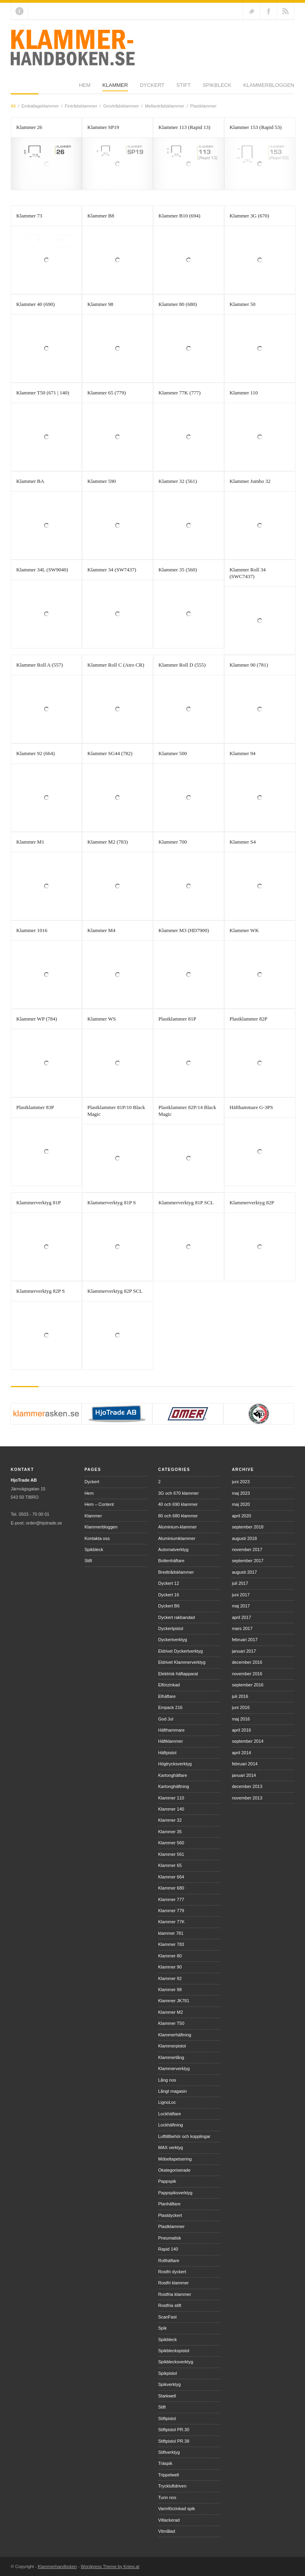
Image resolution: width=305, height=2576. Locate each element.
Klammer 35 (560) (177, 570)
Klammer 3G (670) (249, 216)
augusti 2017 (244, 1572)
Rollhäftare (168, 2260)
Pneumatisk (169, 2238)
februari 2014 (245, 1763)
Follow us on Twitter (251, 11)
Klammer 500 (172, 753)
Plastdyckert (170, 2215)
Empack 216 (170, 1707)
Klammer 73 (29, 216)
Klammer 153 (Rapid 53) (256, 127)
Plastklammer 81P (177, 1019)
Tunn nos (167, 2497)
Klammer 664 (171, 1876)
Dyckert (83, 88)
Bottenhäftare (171, 1560)
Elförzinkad (169, 1684)
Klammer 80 (169, 1955)
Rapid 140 (168, 2249)
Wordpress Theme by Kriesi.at (110, 2566)
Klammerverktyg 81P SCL (186, 1202)
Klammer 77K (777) (179, 393)
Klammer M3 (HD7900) (183, 930)
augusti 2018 (244, 1538)
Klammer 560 (171, 1842)
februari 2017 (245, 1639)
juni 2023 (241, 1481)
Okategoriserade (174, 2170)
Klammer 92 (169, 1978)
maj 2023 (241, 1493)
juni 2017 (241, 1594)
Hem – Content (99, 1504)
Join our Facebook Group (268, 11)
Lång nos (167, 2080)
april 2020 (241, 1515)
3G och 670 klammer (178, 1493)
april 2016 (241, 1730)
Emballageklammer (40, 106)
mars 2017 (242, 1628)
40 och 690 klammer (178, 1504)
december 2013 (247, 1786)
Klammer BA (30, 481)
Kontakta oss (97, 1538)
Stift (115, 88)
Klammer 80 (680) (177, 304)
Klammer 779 (171, 1910)
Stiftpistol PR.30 (173, 2429)
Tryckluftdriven (172, 2486)
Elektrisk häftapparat (178, 1673)
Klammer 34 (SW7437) (111, 570)
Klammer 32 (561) (177, 481)
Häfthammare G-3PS (251, 1107)
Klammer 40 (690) (35, 304)
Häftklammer (170, 1741)
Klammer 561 (171, 1854)
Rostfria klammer (174, 2294)
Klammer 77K (171, 1921)
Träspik (165, 2463)
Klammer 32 (169, 1820)
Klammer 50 (242, 304)
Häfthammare (171, 1730)
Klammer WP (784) (36, 1019)
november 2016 (247, 1673)
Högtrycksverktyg (174, 1763)
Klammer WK (244, 930)
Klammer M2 (170, 2012)
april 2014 (241, 1752)
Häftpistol (167, 1752)
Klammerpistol (172, 2045)
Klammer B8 (100, 216)
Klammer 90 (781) (249, 665)
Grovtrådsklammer (121, 106)
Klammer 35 (169, 1831)
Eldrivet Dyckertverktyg (180, 1651)
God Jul (165, 1719)
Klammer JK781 (173, 2000)
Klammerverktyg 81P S (111, 1202)
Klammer (47, 88)
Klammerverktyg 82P (252, 1202)
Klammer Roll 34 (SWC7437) (248, 573)
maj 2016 (241, 1719)
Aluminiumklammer (176, 1538)
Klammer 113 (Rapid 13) (184, 127)
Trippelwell (168, 2474)
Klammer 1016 (31, 930)
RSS (285, 11)
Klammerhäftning (174, 2034)
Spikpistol (167, 2373)
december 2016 (247, 1662)
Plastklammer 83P (35, 1107)
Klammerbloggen (200, 88)
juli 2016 (240, 1696)
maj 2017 (241, 1605)
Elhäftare (167, 1696)
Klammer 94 (242, 753)
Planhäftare (169, 2203)
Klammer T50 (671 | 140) (42, 393)
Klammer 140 (171, 1809)
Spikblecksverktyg (175, 2361)
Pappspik (167, 2181)
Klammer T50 (171, 2023)
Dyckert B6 (169, 1605)
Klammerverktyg (173, 2068)
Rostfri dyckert (172, 2271)
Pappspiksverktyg (175, 2192)
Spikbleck (148, 88)
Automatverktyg (173, 1549)
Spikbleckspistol (173, 2350)
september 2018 (248, 1526)
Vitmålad (166, 2531)
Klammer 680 (171, 1888)
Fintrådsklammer (81, 106)
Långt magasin (172, 2091)
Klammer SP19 (103, 127)
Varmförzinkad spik (176, 2508)
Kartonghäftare (172, 1775)
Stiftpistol (167, 2418)
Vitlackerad (169, 2520)
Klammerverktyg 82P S (40, 1291)
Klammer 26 (29, 127)
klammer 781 (170, 1933)
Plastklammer (203, 106)
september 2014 (248, 1741)
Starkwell (167, 2395)
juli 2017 (240, 1583)
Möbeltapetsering (174, 2159)
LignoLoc (167, 2102)
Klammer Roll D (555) (182, 665)
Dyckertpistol (170, 1628)
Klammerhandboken (57, 2566)
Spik (162, 2328)
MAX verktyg (170, 2147)
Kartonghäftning (173, 1786)
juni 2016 (241, 1707)
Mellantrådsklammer (164, 106)
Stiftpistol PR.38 (173, 2441)
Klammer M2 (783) (107, 842)
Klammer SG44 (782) (109, 753)
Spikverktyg (169, 2384)
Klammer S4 (243, 842)
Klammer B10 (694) (179, 216)
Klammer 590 (101, 481)
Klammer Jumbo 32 (250, 481)
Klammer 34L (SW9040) (42, 570)
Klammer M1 (30, 842)
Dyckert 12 (168, 1583)
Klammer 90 (169, 1967)
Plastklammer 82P (248, 1019)
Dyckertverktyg (172, 1639)
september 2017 (248, 1560)
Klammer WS (101, 1019)
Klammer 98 (100, 304)
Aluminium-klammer (177, 1526)
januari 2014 (244, 1775)
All (13, 106)
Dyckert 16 (168, 1594)
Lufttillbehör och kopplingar (184, 2136)
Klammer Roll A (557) (39, 665)
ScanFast (167, 2317)
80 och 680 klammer (178, 1515)
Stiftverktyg (169, 2452)
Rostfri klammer (173, 2282)
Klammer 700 (172, 842)
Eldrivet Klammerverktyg (181, 1662)
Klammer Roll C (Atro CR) (115, 665)
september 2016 (248, 1684)
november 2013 (247, 1798)
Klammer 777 (171, 1899)
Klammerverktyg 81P (38, 1202)
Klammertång (171, 2057)
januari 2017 (244, 1651)
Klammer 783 (171, 1944)
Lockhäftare (169, 2113)
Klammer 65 (169, 1865)
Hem (16, 88)
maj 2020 (241, 1504)
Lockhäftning (170, 2124)
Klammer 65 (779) (106, 393)
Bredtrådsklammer (176, 1572)
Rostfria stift (169, 2305)
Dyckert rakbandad (176, 1617)
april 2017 (241, 1617)
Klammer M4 (101, 930)
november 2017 (247, 1549)
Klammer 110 (244, 393)
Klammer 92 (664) (35, 753)
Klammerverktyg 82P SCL (115, 1291)
